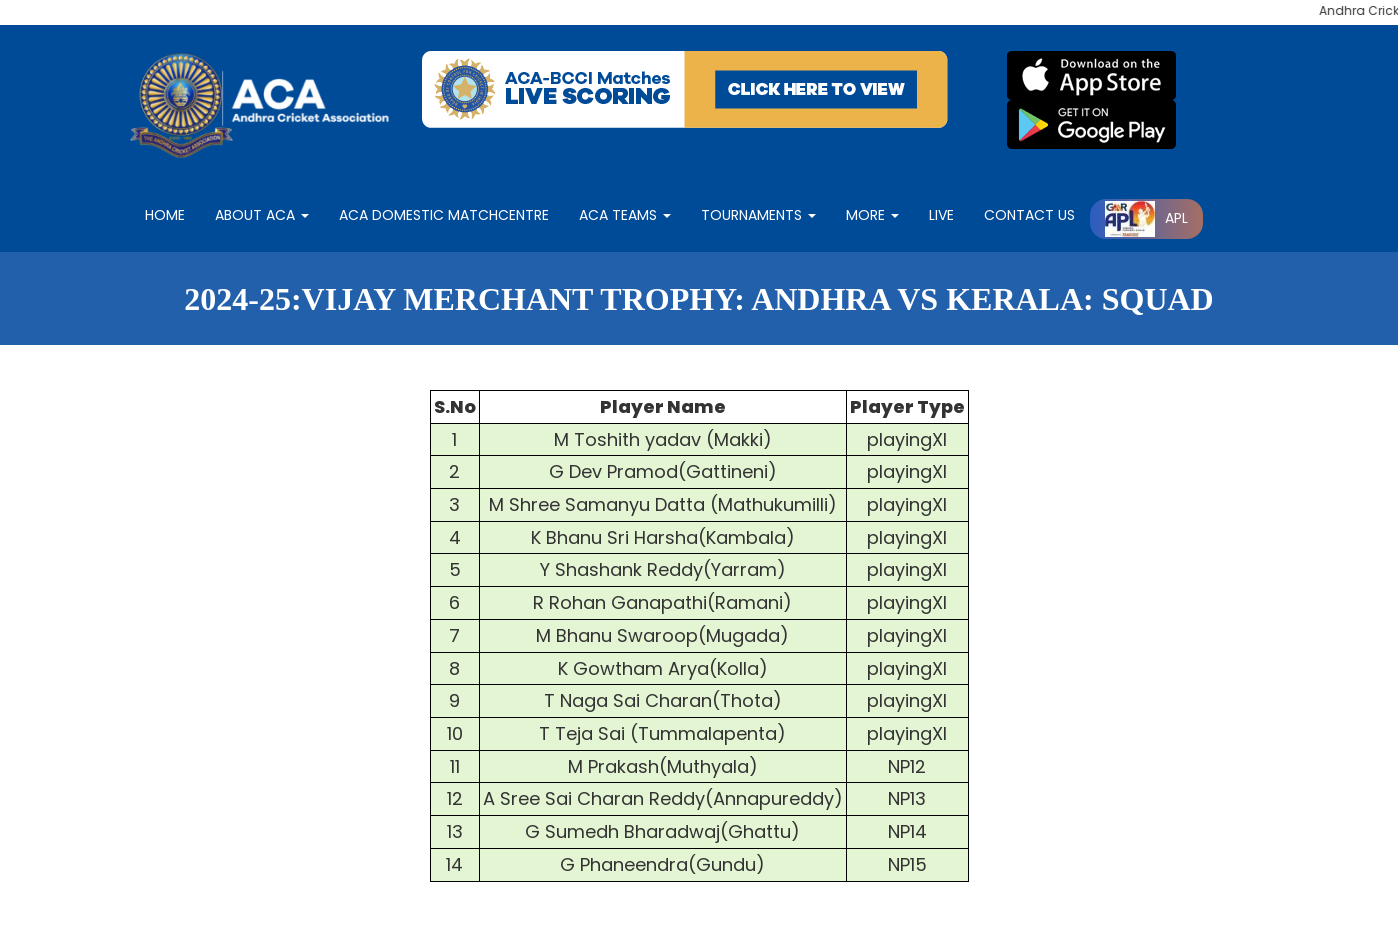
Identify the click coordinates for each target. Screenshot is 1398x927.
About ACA (262, 215)
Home (165, 215)
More (872, 215)
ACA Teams (625, 215)
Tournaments (758, 215)
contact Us (1029, 215)
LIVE (941, 215)
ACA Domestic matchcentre (444, 215)
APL (1146, 218)
